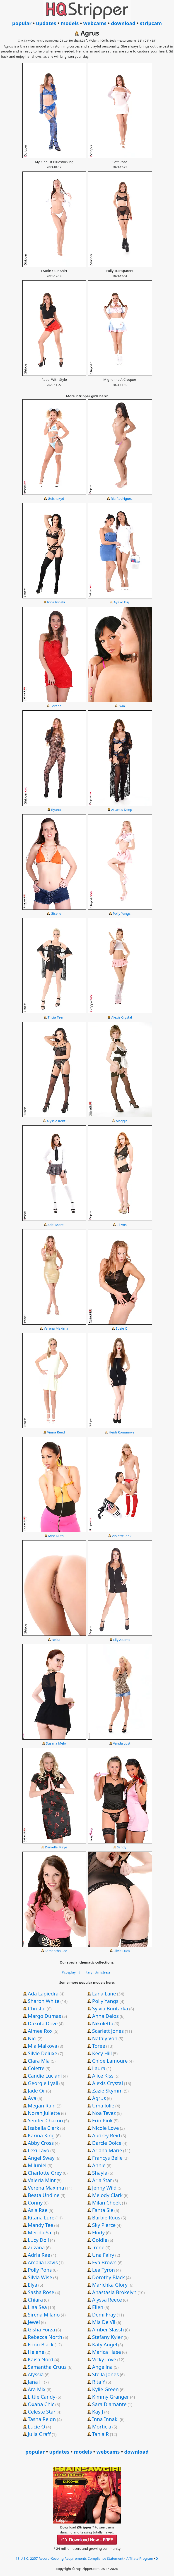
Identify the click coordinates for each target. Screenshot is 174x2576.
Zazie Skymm (107, 2090)
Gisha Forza (41, 2329)
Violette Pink (122, 1535)
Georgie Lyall (43, 2083)
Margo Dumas (44, 2015)
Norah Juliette (44, 2112)
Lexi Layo (38, 2150)
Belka (56, 1639)
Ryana (56, 809)
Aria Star (102, 2180)
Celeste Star (42, 2411)
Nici (32, 2038)
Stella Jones (105, 2374)
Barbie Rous (106, 2217)
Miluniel (37, 2165)
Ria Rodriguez (122, 498)
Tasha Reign (42, 2419)
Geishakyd (56, 498)
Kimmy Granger (110, 2396)
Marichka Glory (110, 2284)
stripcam (151, 23)
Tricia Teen (56, 1017)
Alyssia (36, 2374)
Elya (32, 2284)
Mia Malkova (42, 2045)
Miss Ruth (56, 1535)
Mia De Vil (103, 2322)
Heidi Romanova (122, 1432)
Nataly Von (105, 2038)
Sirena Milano (44, 2314)
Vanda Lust (121, 1743)
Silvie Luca (122, 1950)
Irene (98, 2247)
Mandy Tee (40, 2224)
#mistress (103, 1972)
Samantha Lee (56, 1950)
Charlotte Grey (45, 2172)
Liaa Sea (37, 2307)
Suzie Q (122, 1328)
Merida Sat (40, 2232)
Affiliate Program (139, 2558)
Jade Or (36, 2090)
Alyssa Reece (107, 2299)
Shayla (99, 2172)
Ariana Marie (107, 2150)
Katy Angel (104, 2344)
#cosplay (69, 1972)
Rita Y (98, 2381)
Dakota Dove (43, 2023)
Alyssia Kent (55, 1121)
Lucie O (36, 2426)
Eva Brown (104, 2262)
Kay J (97, 2411)
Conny (35, 2202)
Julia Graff (39, 2434)
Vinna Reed (56, 1432)
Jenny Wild (104, 2187)
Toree (98, 2045)
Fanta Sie (103, 2210)
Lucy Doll (38, 2239)
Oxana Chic (41, 2404)
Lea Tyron (103, 2269)
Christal (37, 2008)
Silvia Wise (40, 2277)
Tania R (100, 2434)
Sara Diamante (109, 2404)
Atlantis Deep (121, 809)
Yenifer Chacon (45, 2120)
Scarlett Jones (108, 2030)
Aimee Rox (40, 2030)
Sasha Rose (41, 2292)
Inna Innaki (56, 602)
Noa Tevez (104, 2112)
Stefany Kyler (107, 2336)
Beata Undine (44, 2195)
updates (46, 23)
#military (85, 1972)
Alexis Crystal (121, 1017)
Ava (32, 2098)
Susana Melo (56, 1743)
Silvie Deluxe (42, 2053)
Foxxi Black (41, 2344)
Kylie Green (105, 2389)
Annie (99, 2165)
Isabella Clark (43, 2127)
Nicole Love (105, 2127)
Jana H (35, 2381)
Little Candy (42, 2396)
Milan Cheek (106, 2202)
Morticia (101, 2426)
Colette (36, 2068)
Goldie (99, 2239)
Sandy (121, 1847)
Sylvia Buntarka (110, 2008)
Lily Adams (121, 1639)
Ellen (98, 2307)
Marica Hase (106, 2351)
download (123, 23)
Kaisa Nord (40, 2359)
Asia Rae (38, 2210)
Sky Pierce (104, 2224)
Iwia (121, 706)
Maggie (122, 1121)
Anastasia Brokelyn (114, 2292)
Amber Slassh (108, 2329)
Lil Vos (122, 1224)
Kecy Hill (102, 2053)
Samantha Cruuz (47, 2366)
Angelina (102, 2366)
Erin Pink (102, 2120)
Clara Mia (39, 2060)
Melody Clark (107, 2195)
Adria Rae (39, 2254)
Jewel (34, 2322)
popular (21, 23)
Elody (98, 2232)
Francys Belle (107, 2157)
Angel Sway (41, 2157)
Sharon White (43, 2000)
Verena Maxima (56, 1328)
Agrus (99, 2098)
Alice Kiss (103, 2075)
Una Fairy (103, 2254)
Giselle (56, 913)
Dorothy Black (108, 2277)
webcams (94, 23)
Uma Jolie (103, 2105)
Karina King (41, 2135)
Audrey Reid (106, 2135)
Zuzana (36, 2247)
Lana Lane (104, 1993)
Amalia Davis (43, 2262)
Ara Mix (37, 2389)
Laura (98, 2068)
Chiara (35, 2299)
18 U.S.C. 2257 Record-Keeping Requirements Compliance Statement (69, 2558)
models (70, 23)
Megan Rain (42, 2105)
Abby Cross (41, 2142)
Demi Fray (104, 2314)
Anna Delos (105, 2015)
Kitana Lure (41, 2217)
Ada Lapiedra (43, 1993)
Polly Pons (40, 2269)
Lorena (56, 706)
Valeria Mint (42, 2180)
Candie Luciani (45, 2075)
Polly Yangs (121, 913)
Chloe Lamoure (110, 2060)
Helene (36, 2351)
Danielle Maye (56, 1847)
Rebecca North (45, 2336)
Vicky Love (104, 2359)
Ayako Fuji (122, 602)
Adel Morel (55, 1224)
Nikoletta (103, 2023)
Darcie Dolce (106, 2142)
